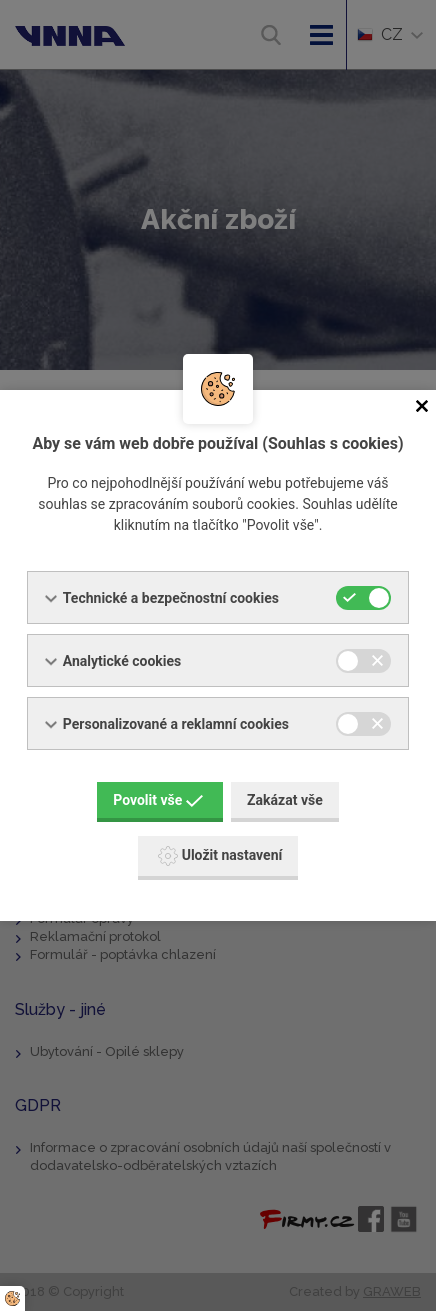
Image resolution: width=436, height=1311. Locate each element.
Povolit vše (158, 800)
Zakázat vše (285, 800)
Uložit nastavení (220, 856)
